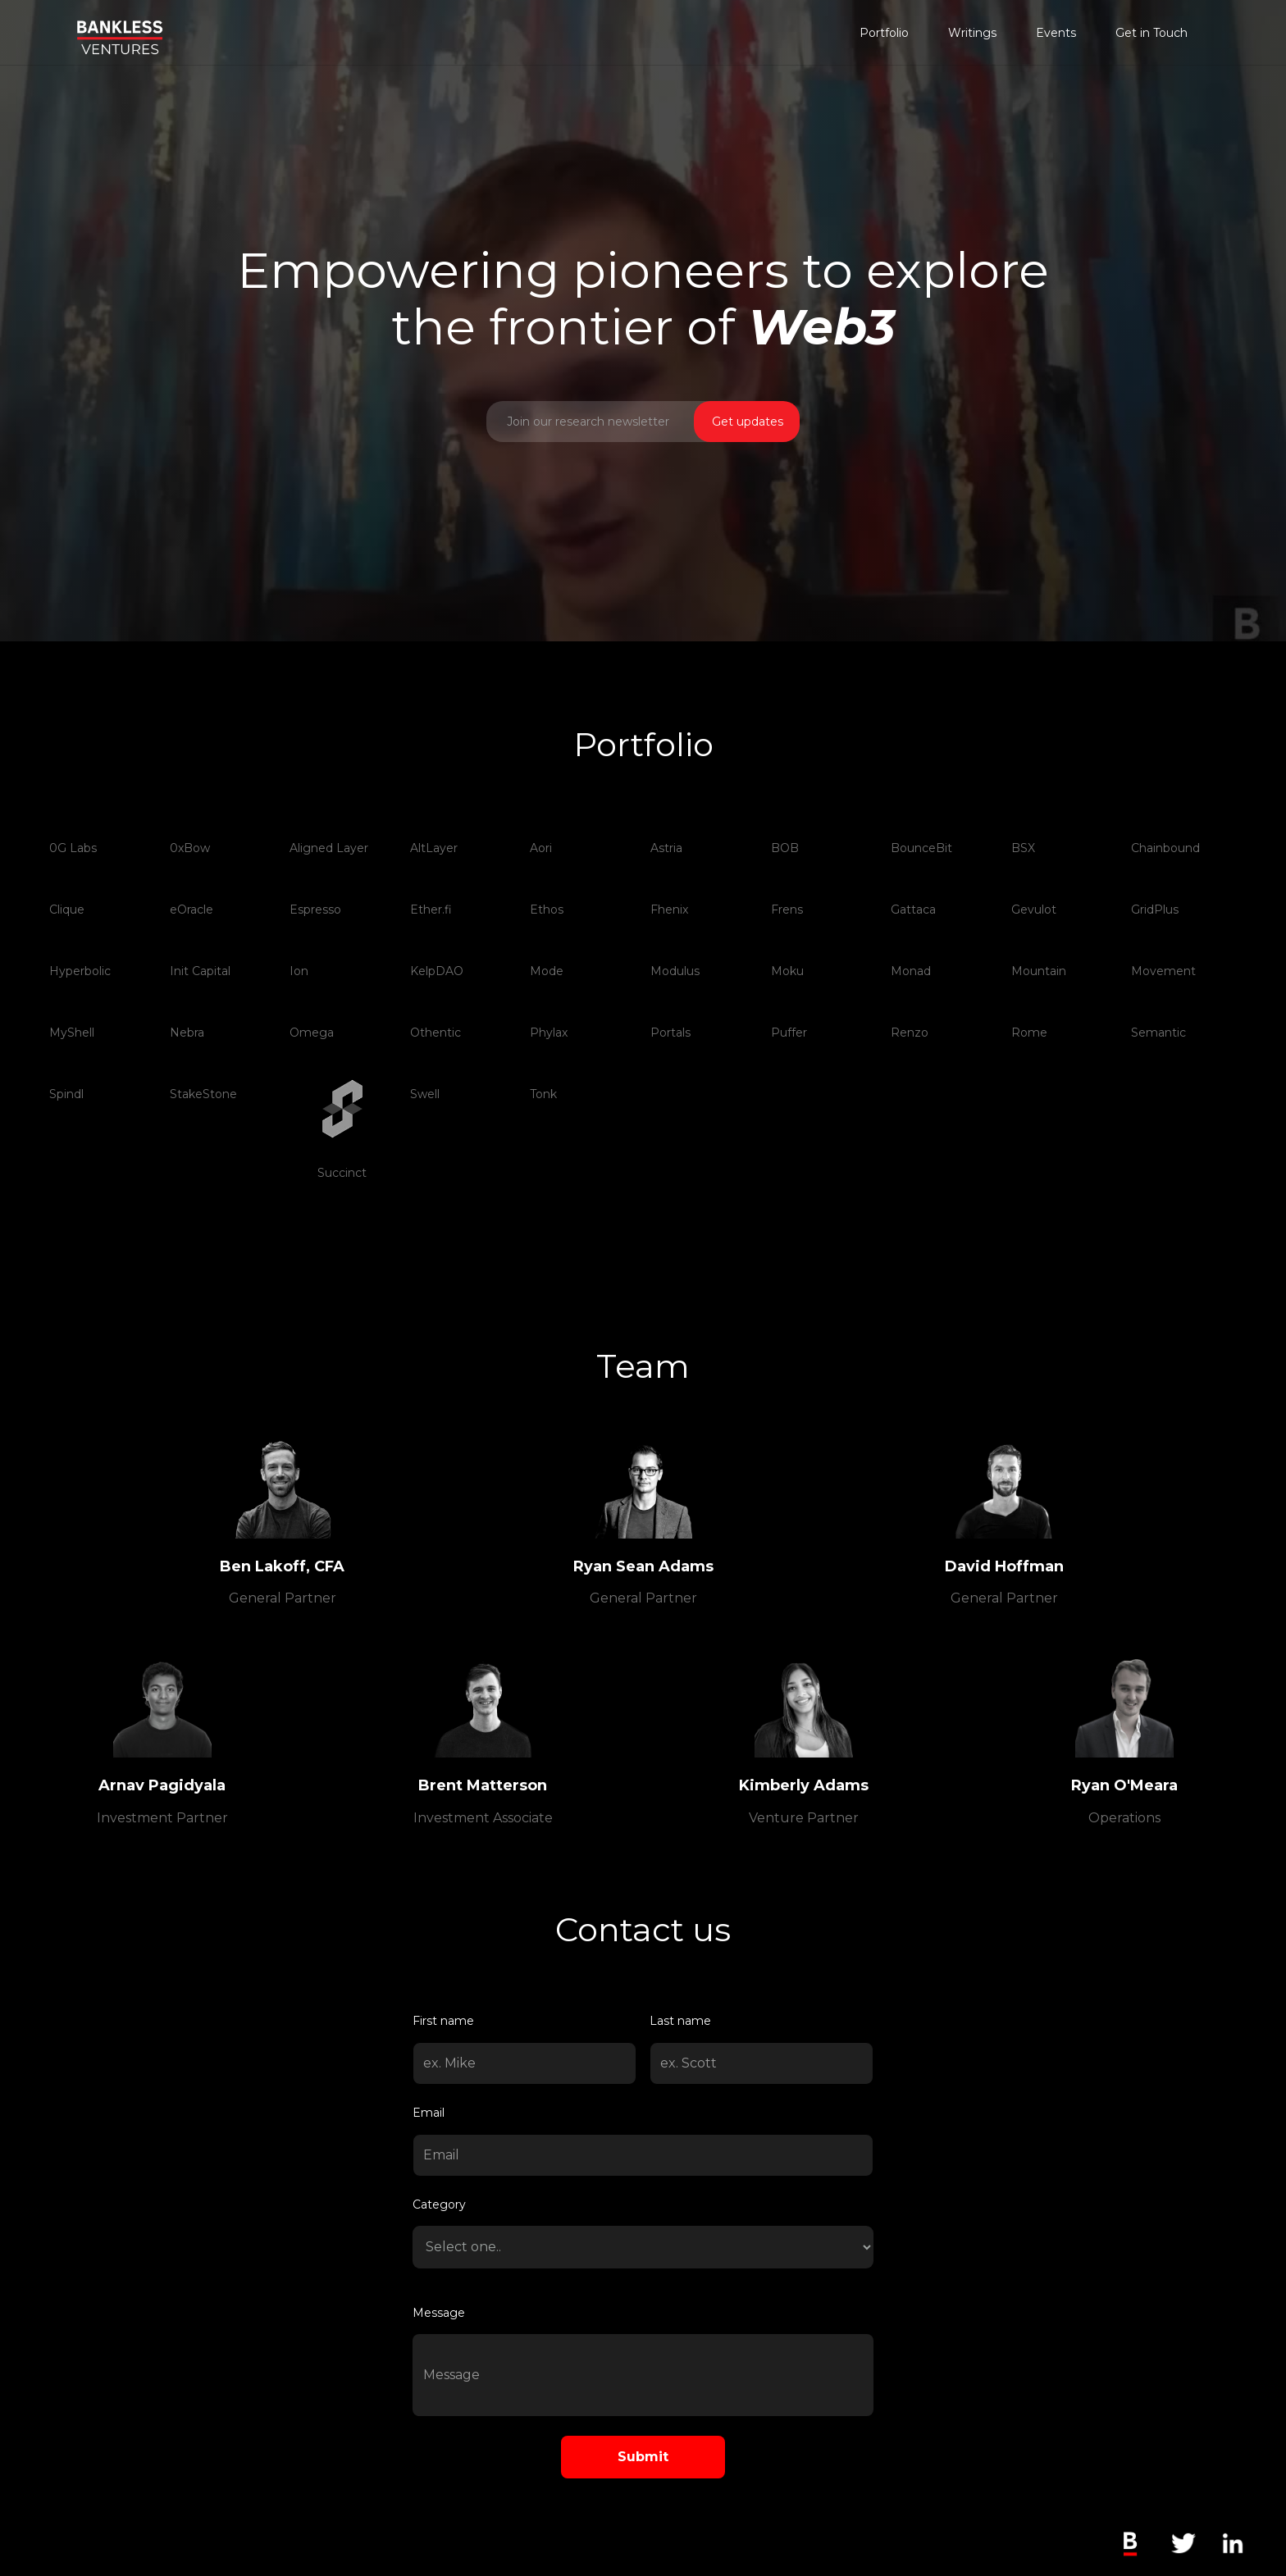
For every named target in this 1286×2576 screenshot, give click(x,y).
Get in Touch (1151, 32)
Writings (972, 32)
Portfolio (884, 32)
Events (1056, 32)
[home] (120, 26)
